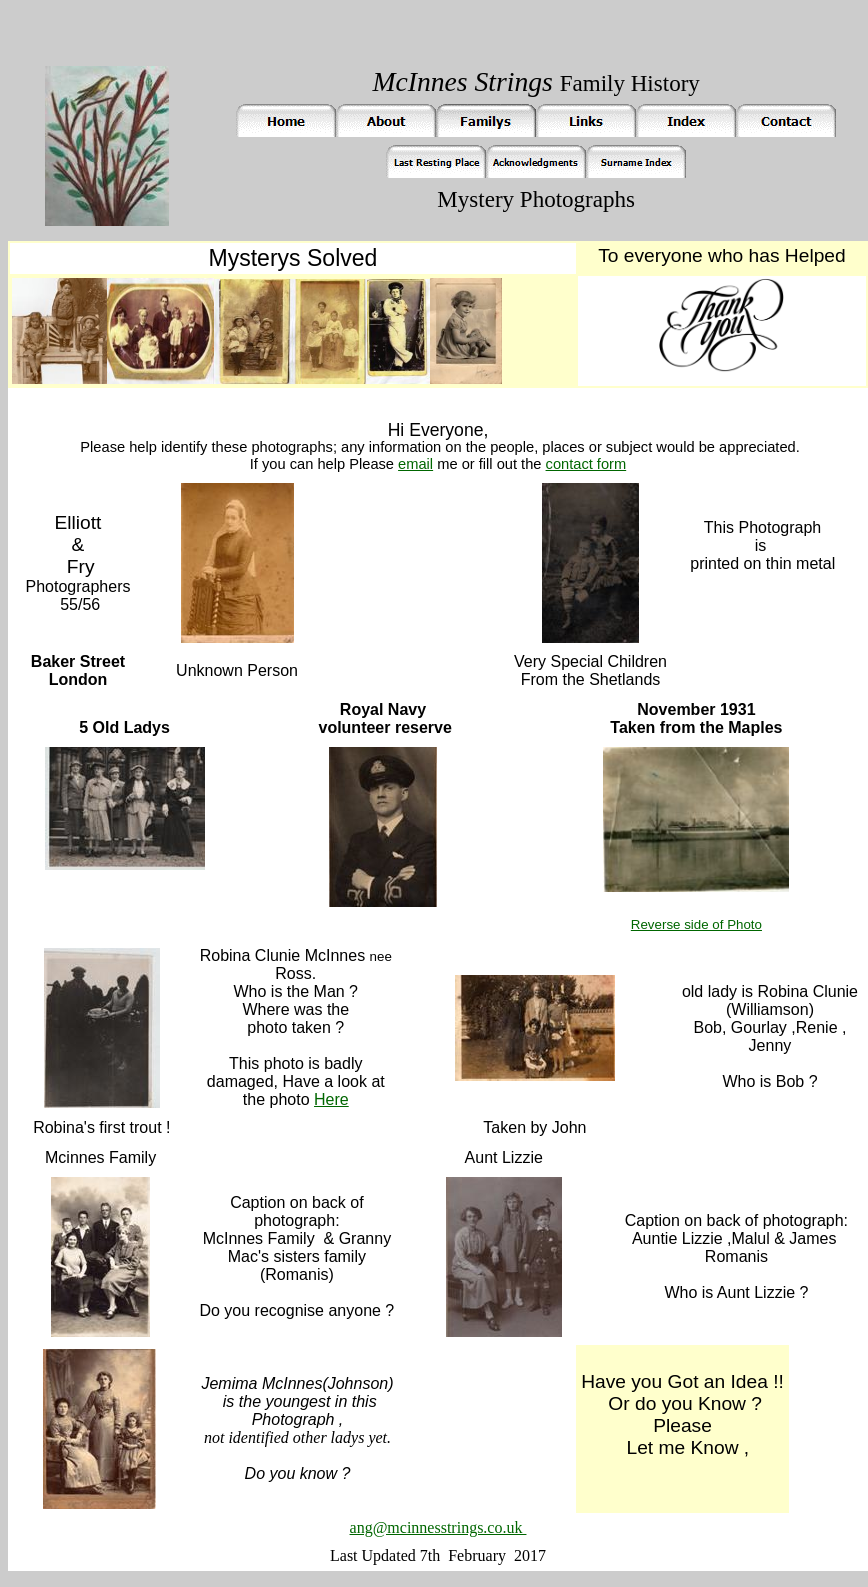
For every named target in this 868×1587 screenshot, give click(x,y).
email (415, 464)
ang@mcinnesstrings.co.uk (438, 1527)
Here (331, 1099)
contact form (586, 464)
